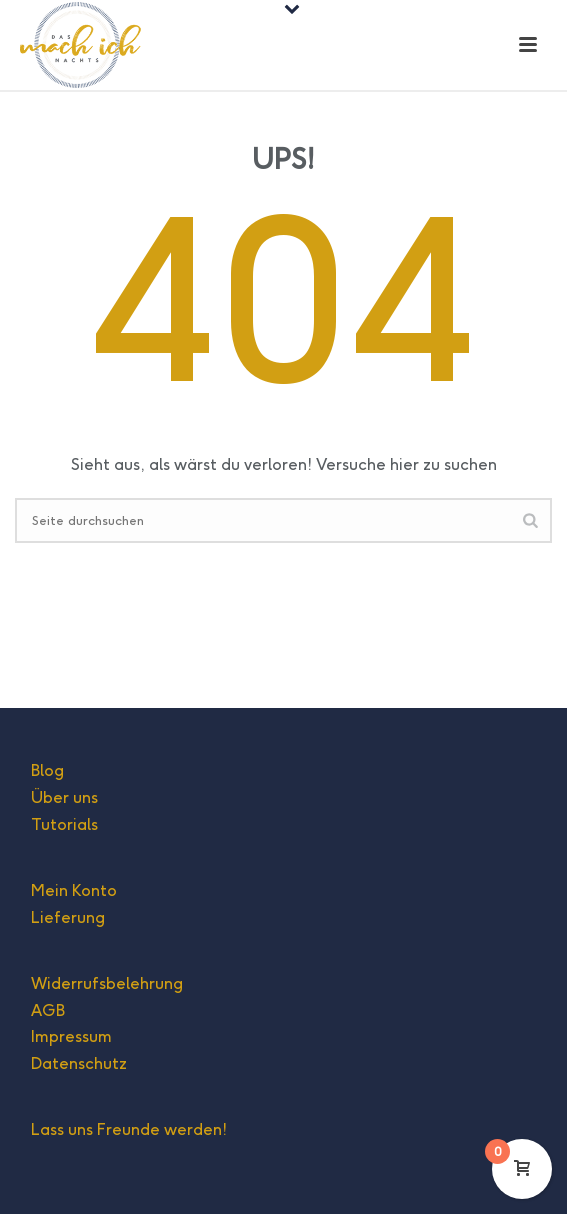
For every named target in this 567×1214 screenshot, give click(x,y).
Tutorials (64, 824)
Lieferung (68, 917)
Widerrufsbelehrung (107, 983)
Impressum (71, 1036)
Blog (47, 770)
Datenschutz (79, 1063)
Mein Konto (74, 890)
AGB (48, 1010)
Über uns (64, 797)
